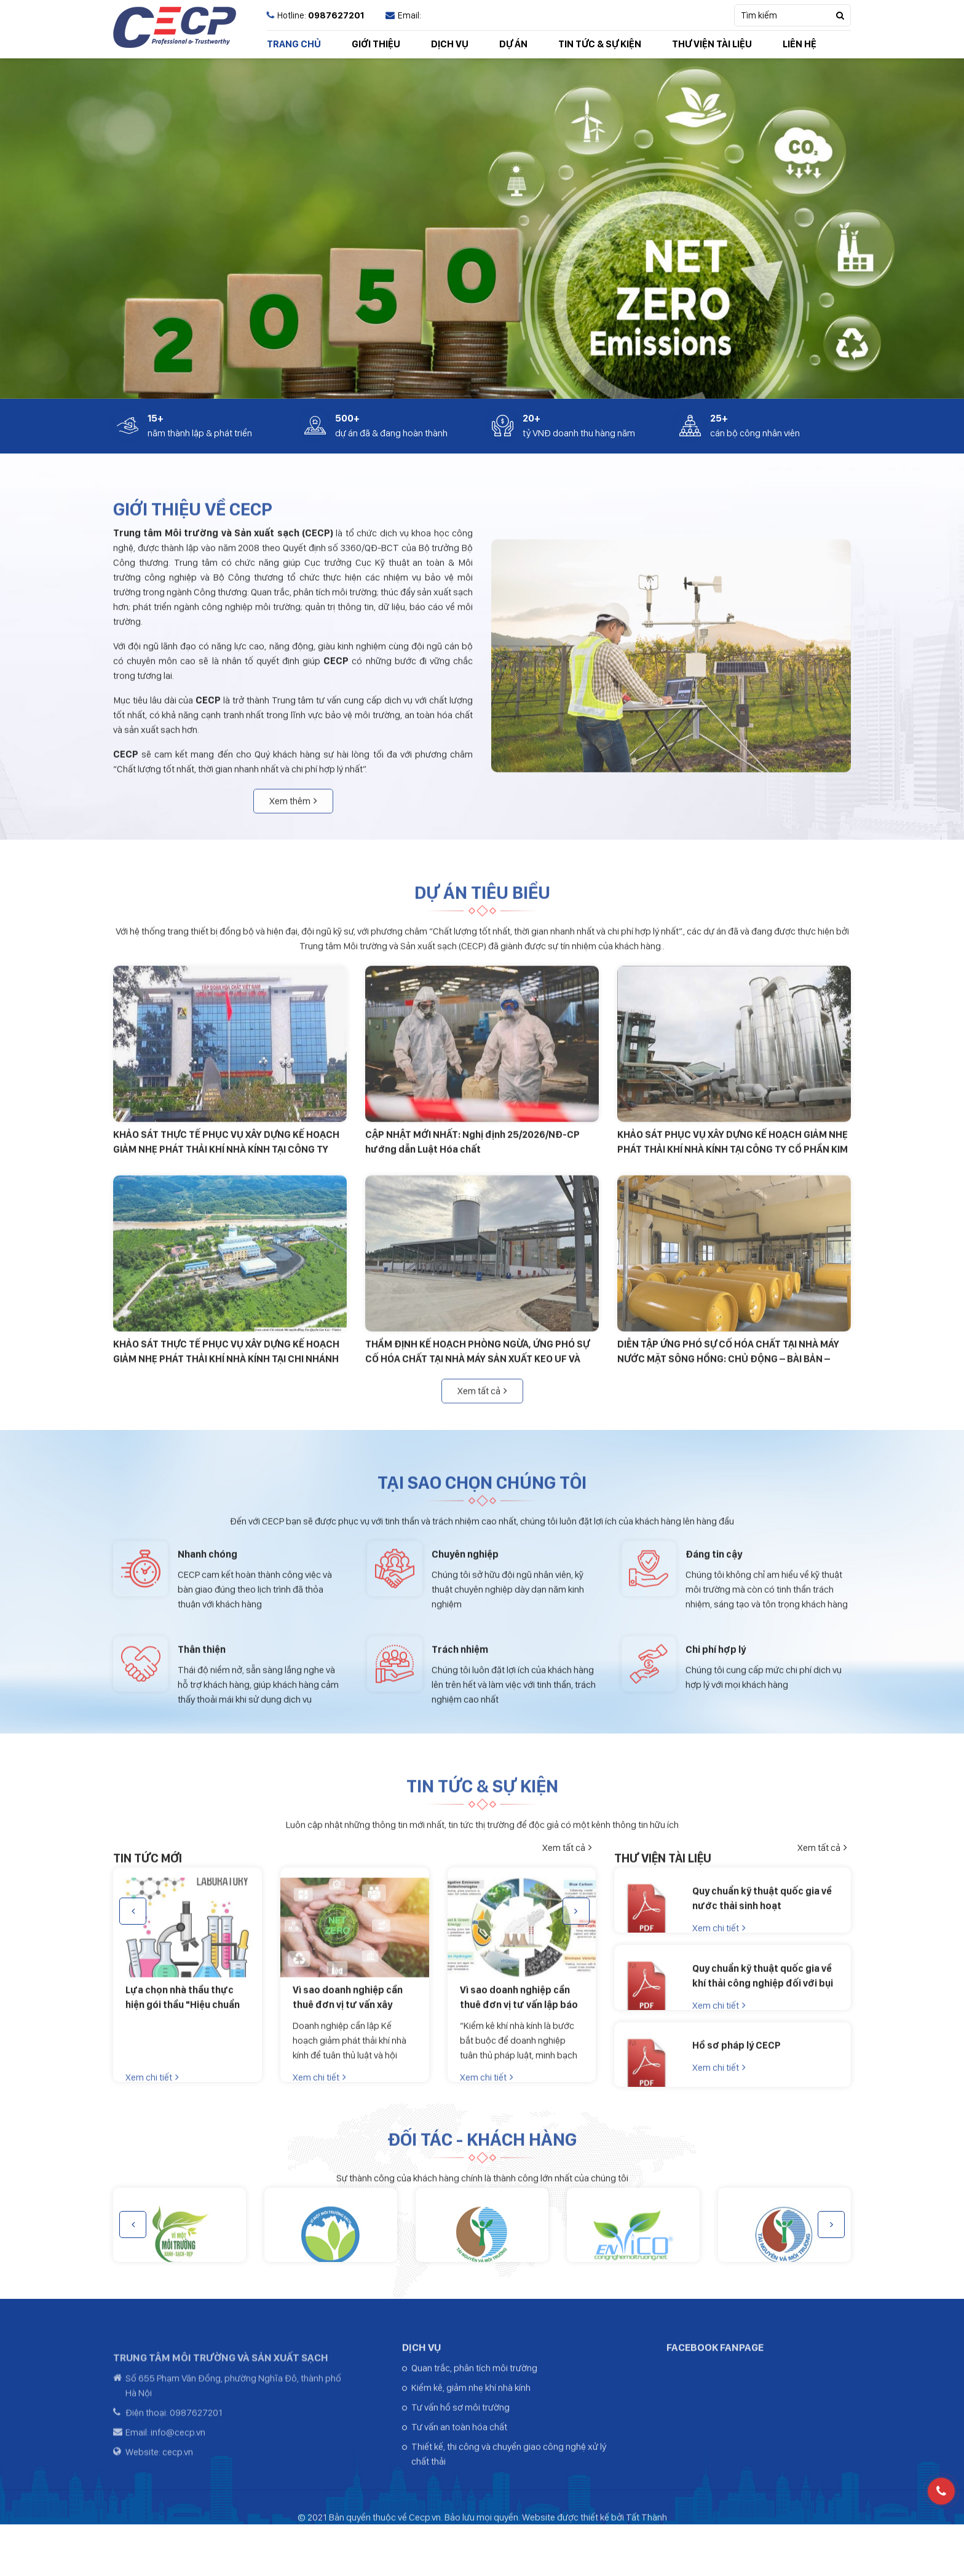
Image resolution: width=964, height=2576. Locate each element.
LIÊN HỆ (799, 44)
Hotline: (315, 15)
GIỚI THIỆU (376, 44)
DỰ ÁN (513, 44)
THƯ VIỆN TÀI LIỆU (712, 44)
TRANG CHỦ (294, 44)
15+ (156, 419)
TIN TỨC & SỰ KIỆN (599, 44)
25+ (719, 419)
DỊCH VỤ (449, 44)
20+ (531, 419)
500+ (347, 419)
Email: (403, 15)
